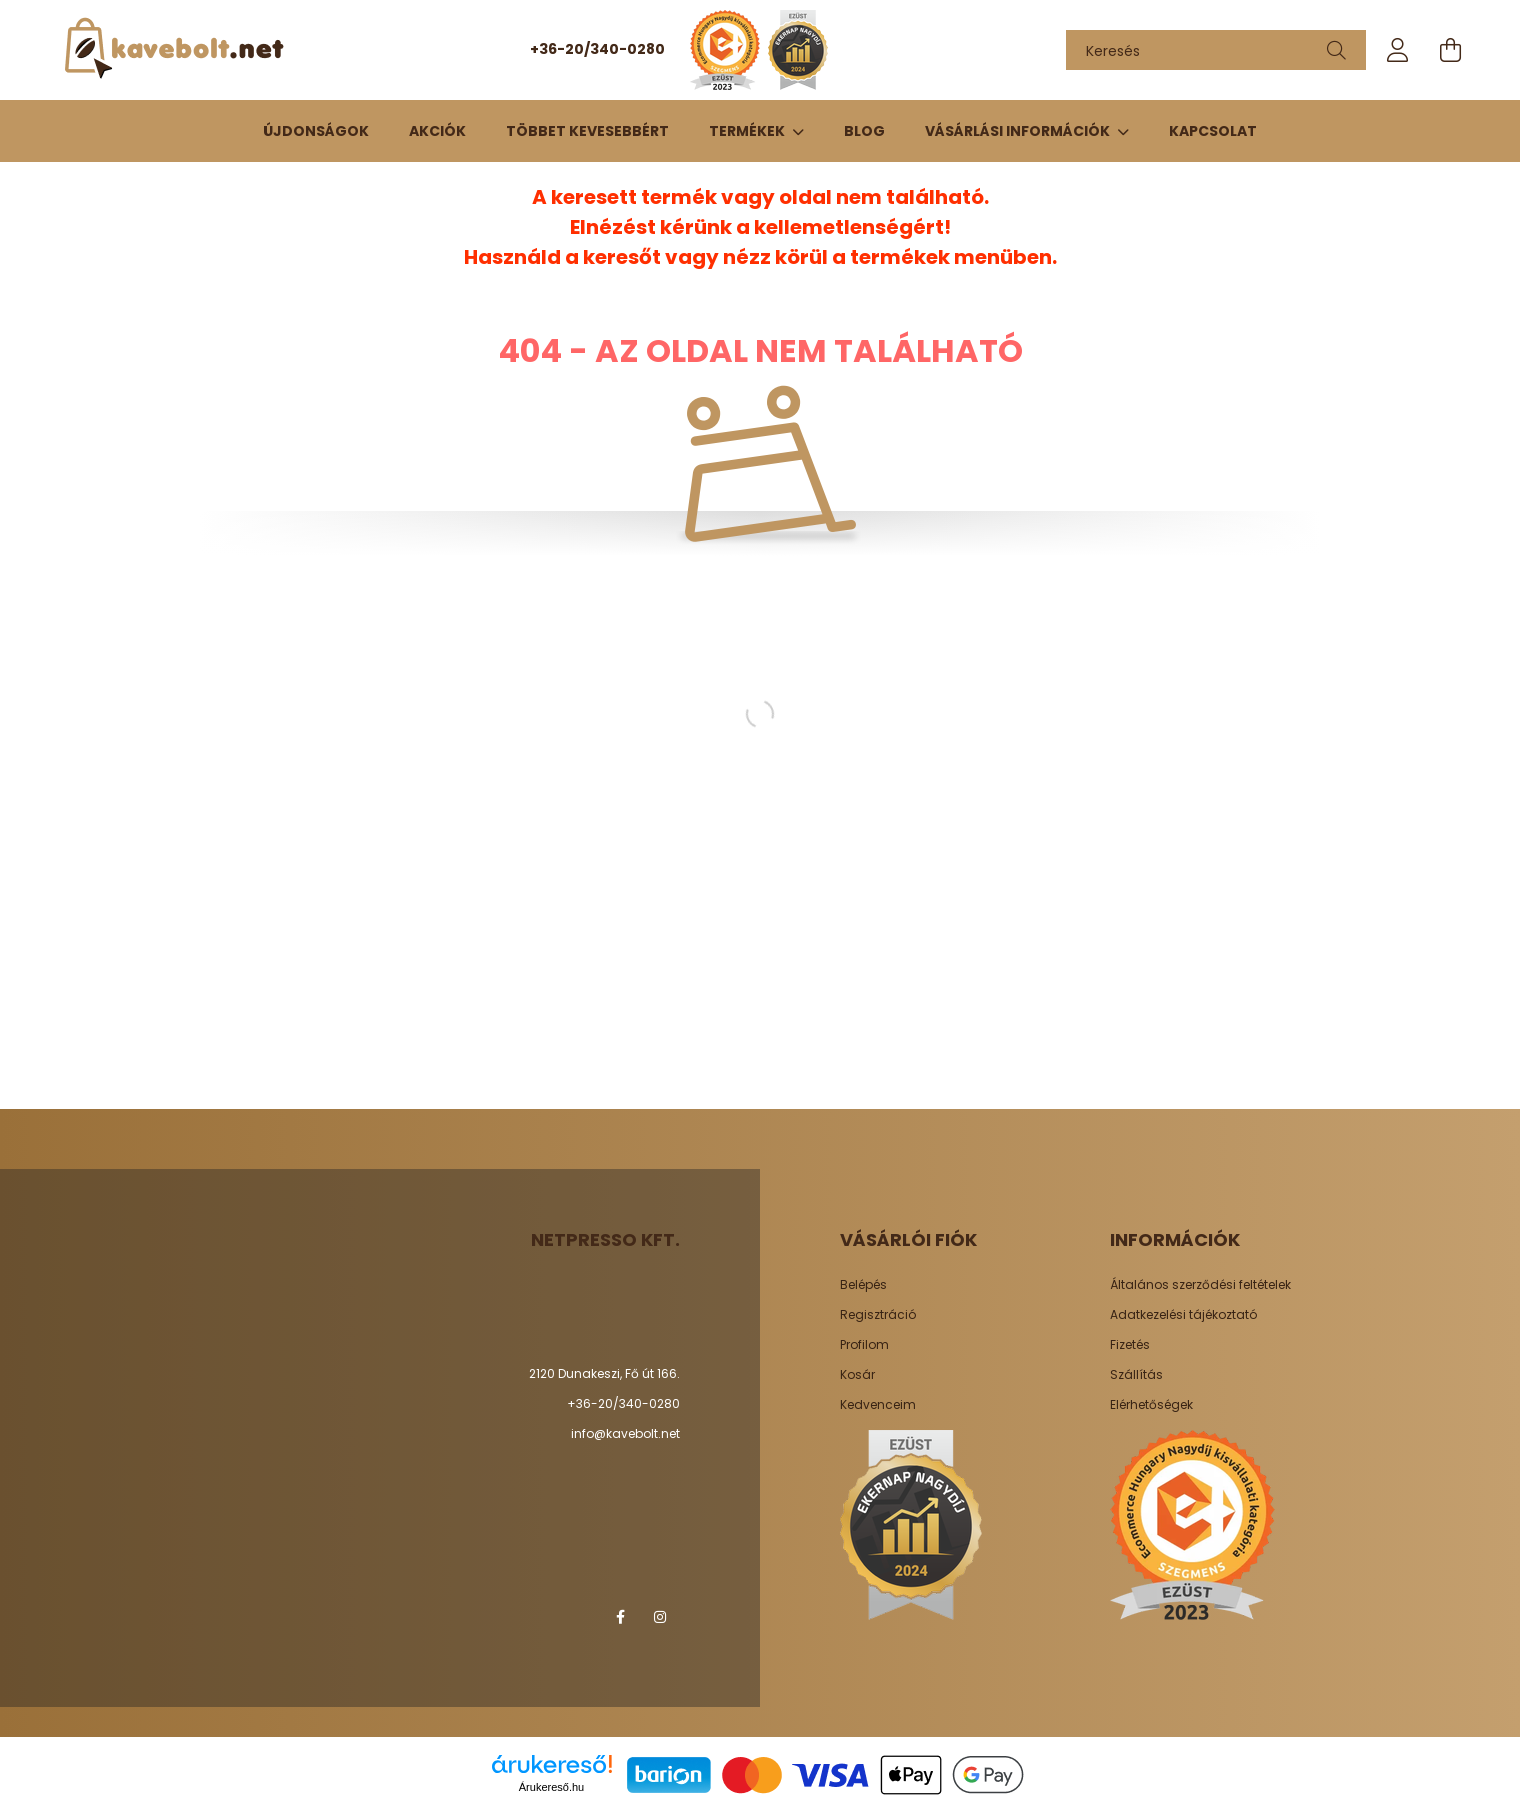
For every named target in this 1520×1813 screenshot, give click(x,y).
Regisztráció (878, 1315)
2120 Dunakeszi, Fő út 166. (604, 1373)
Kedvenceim (878, 1405)
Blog (864, 131)
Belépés (863, 1285)
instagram (660, 1617)
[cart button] (1450, 50)
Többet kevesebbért (587, 131)
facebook (620, 1617)
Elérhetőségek (1151, 1405)
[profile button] (1398, 50)
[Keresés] (1216, 50)
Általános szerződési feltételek (1200, 1285)
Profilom (864, 1345)
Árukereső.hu (551, 1787)
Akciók (437, 131)
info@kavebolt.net (625, 1433)
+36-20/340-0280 (597, 49)
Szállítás (1136, 1375)
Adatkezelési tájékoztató (1183, 1315)
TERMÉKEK (748, 131)
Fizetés (1130, 1345)
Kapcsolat (1213, 131)
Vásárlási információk (1019, 131)
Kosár (857, 1375)
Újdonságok (316, 131)
